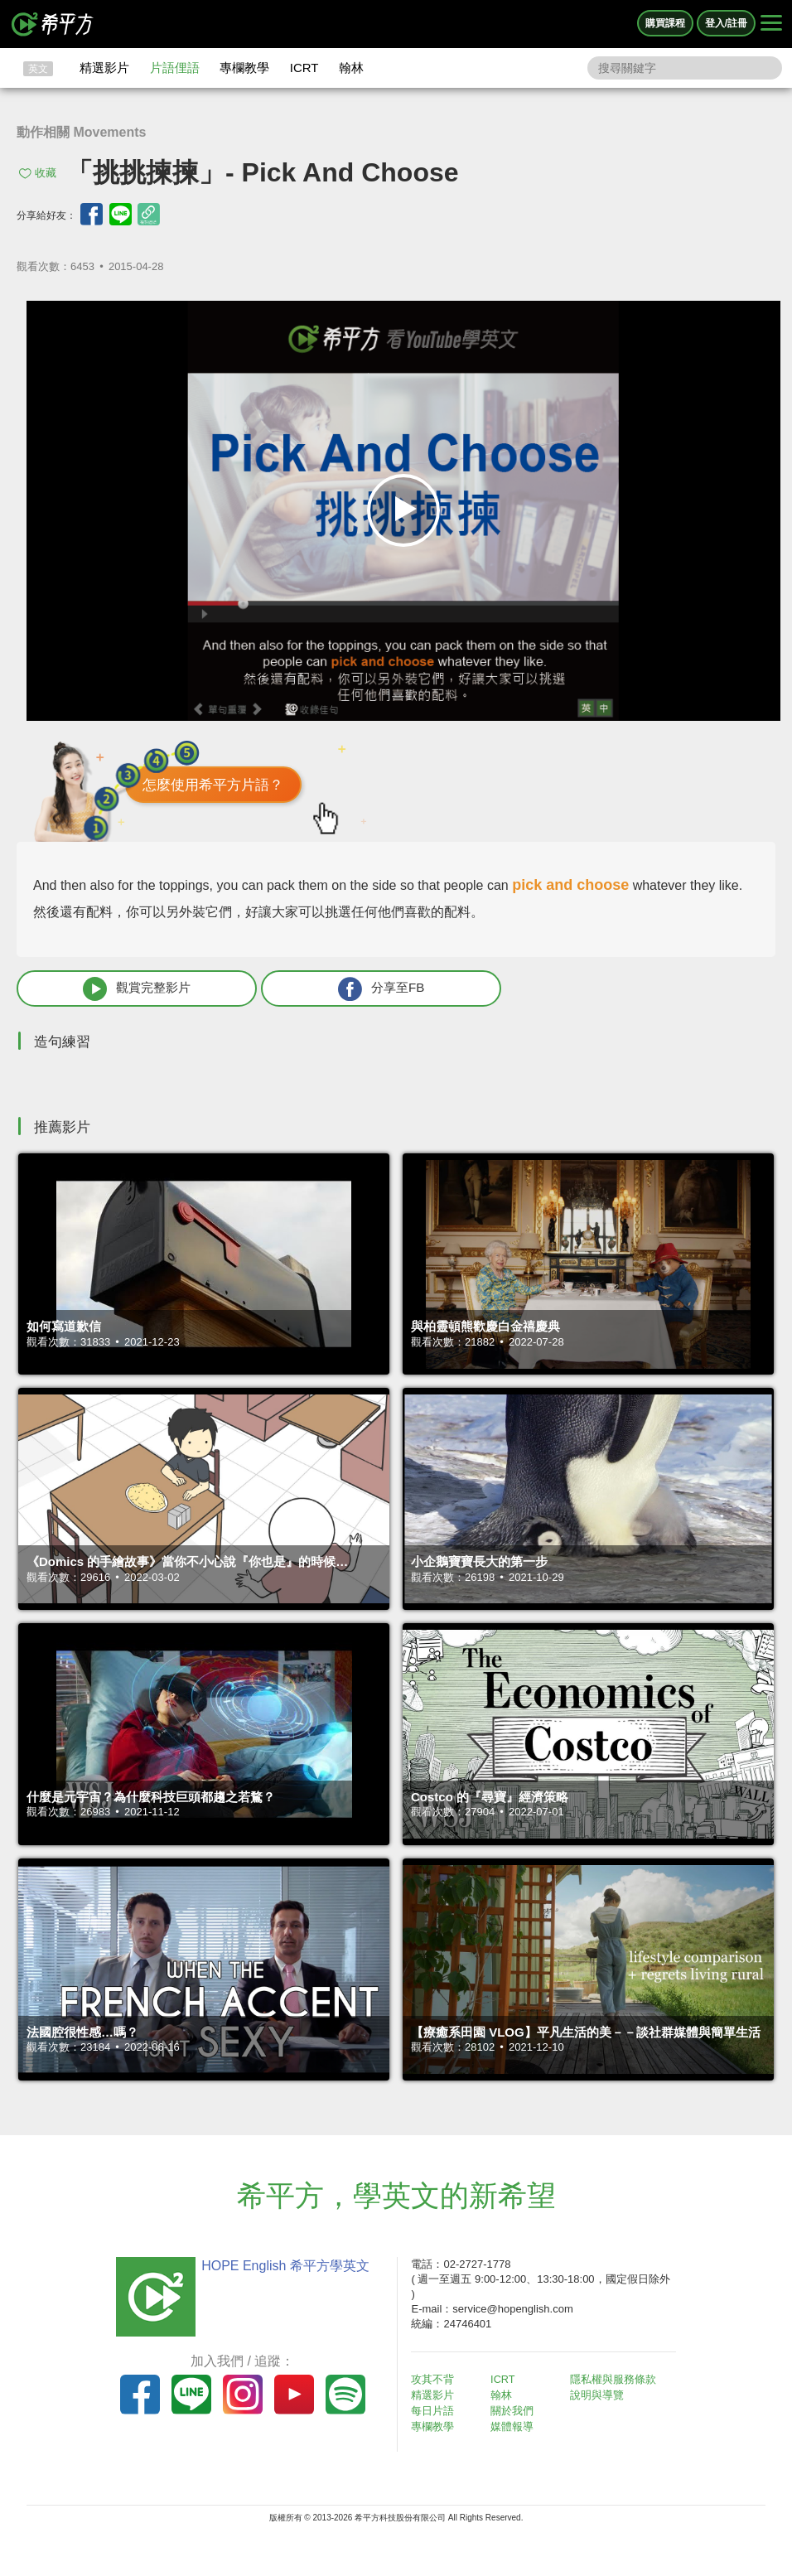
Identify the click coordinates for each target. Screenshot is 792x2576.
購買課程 (665, 23)
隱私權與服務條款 (617, 2381)
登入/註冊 (726, 23)
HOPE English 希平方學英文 (280, 2267)
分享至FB (295, 990)
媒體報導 (516, 2426)
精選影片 (104, 67)
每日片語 (437, 2411)
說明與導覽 (601, 2396)
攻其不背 (437, 2381)
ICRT (304, 67)
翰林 (351, 67)
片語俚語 (175, 67)
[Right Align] (771, 24)
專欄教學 (244, 67)
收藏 (45, 173)
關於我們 (516, 2411)
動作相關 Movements (81, 132)
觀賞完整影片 (108, 990)
